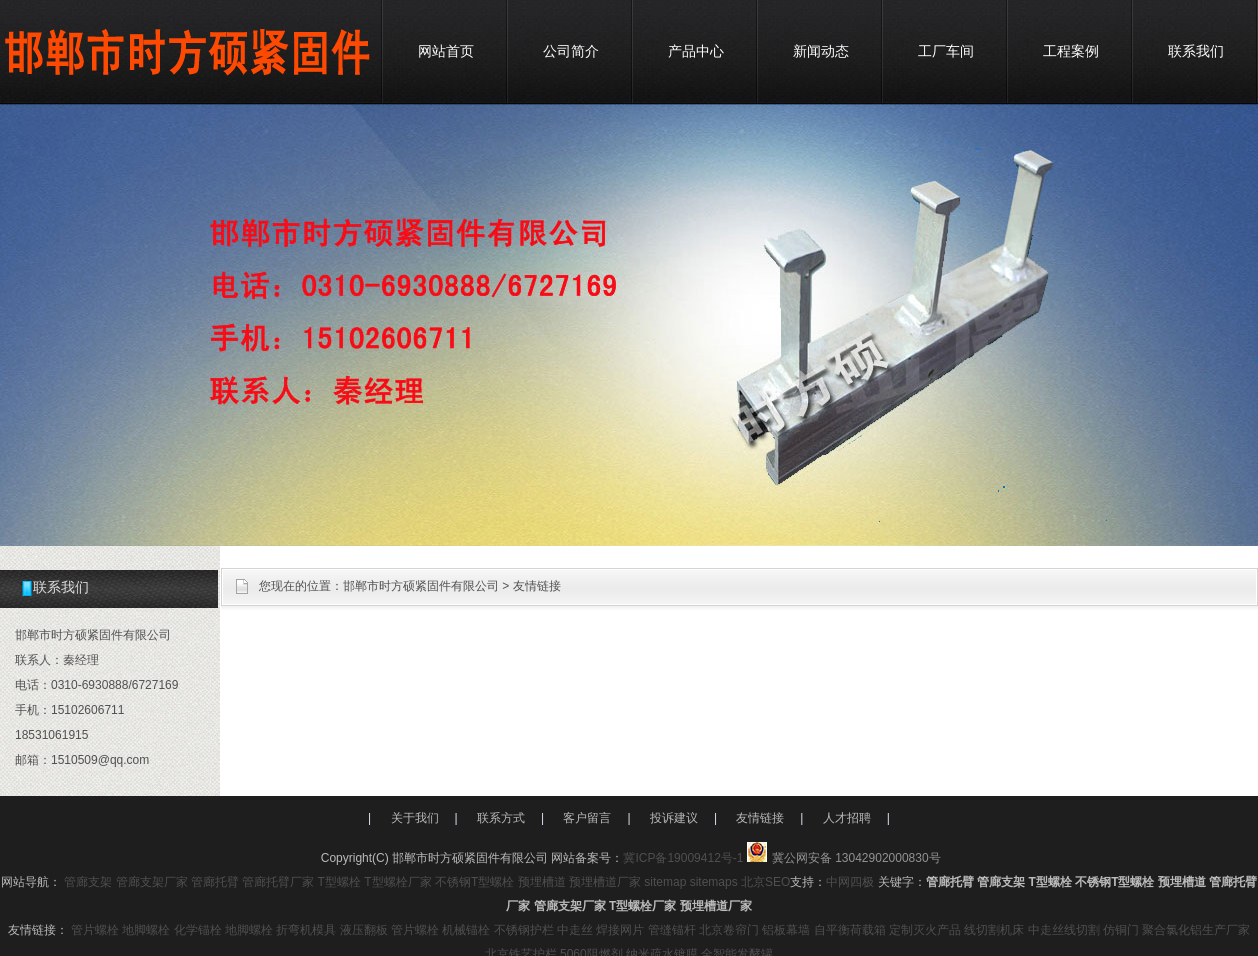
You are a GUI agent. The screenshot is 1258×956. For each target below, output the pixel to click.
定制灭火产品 (925, 930)
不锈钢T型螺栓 (474, 882)
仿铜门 (1121, 930)
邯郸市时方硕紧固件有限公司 (421, 586)
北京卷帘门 (729, 930)
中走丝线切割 (1064, 930)
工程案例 (1071, 51)
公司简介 (571, 51)
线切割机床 (994, 930)
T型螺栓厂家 (397, 882)
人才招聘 (847, 818)
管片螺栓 (95, 930)
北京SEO (765, 882)
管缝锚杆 (672, 930)
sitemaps (714, 882)
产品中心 (696, 51)
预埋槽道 (542, 882)
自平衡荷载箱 (850, 930)
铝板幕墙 (786, 930)
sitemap (665, 882)
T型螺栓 (339, 882)
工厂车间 (946, 51)
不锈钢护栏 (524, 930)
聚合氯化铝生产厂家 (1196, 930)
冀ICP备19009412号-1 (683, 858)
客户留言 (587, 818)
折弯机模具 (306, 930)
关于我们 (415, 818)
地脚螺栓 (146, 930)
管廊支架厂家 (152, 882)
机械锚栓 (466, 930)
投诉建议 (674, 818)
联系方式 (501, 818)
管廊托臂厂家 (278, 882)
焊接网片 (620, 930)
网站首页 (446, 51)
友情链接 (537, 586)
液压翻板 (364, 930)
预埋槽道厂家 (605, 882)
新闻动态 (821, 51)
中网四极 (850, 882)
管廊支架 (88, 882)
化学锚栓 (198, 930)
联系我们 (1196, 51)
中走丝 (575, 930)
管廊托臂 (215, 882)
